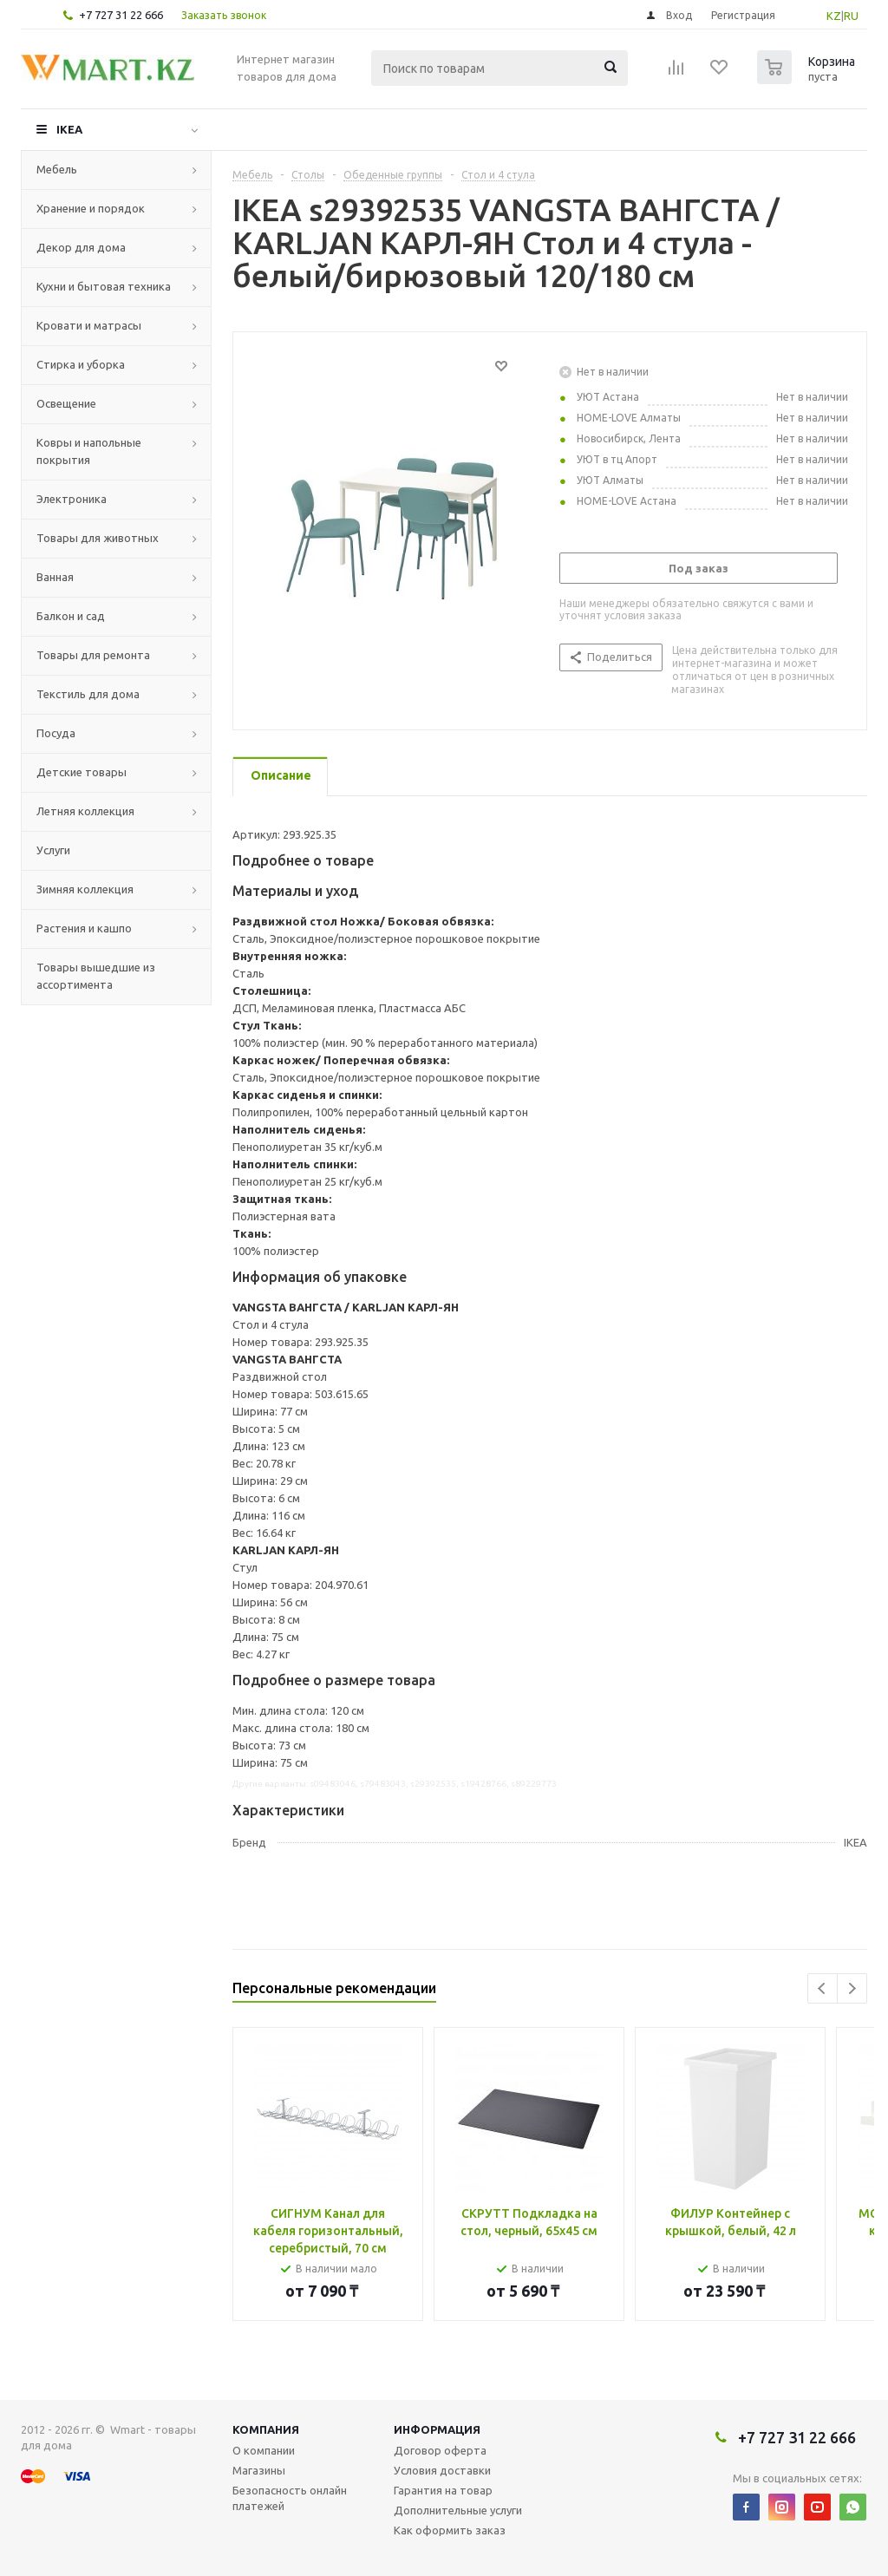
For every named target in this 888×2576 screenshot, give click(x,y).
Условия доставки (442, 2470)
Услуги (53, 850)
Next (852, 1988)
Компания (265, 2429)
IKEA (69, 129)
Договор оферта (440, 2450)
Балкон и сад (70, 616)
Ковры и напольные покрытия (88, 451)
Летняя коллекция (85, 811)
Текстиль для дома (88, 694)
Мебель (56, 169)
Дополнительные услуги (458, 2510)
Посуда (55, 733)
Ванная (55, 577)
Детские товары (81, 772)
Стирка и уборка (80, 364)
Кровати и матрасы (88, 325)
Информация (437, 2429)
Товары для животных (97, 538)
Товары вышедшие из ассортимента (95, 976)
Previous (822, 1988)
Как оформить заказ (450, 2530)
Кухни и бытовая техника (103, 286)
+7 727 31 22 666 (121, 15)
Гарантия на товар (443, 2490)
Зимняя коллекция (85, 889)
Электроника (71, 499)
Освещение (66, 403)
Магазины (258, 2470)
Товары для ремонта (93, 655)
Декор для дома (81, 247)
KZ (833, 16)
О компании (263, 2450)
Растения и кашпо (84, 928)
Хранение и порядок (90, 208)
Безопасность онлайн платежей (289, 2498)
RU (851, 16)
